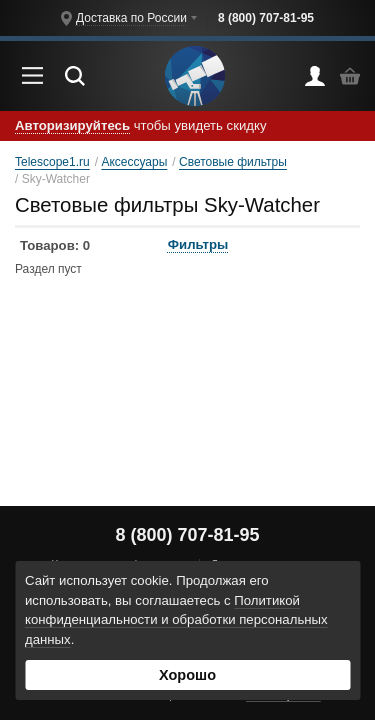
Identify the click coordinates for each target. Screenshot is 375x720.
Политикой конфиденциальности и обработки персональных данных (176, 620)
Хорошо (187, 675)
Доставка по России (131, 18)
